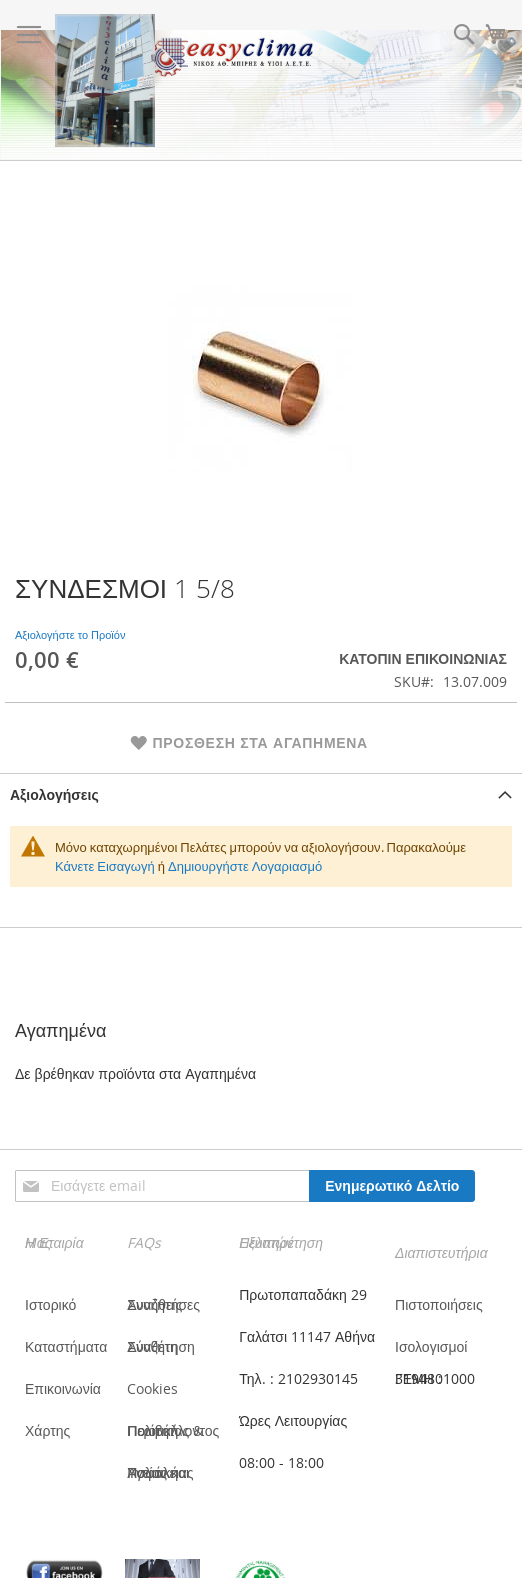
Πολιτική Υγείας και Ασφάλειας (160, 1472)
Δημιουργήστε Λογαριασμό (245, 866)
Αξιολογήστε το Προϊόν (70, 634)
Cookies (152, 1388)
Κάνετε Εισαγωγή (105, 866)
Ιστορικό (50, 1304)
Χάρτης (47, 1430)
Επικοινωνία (63, 1388)
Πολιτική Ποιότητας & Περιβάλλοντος (173, 1430)
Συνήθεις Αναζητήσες (163, 1304)
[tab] (261, 794)
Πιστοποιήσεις (439, 1304)
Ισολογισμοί (431, 1346)
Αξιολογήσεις (54, 794)
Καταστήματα (66, 1346)
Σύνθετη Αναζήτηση (161, 1346)
